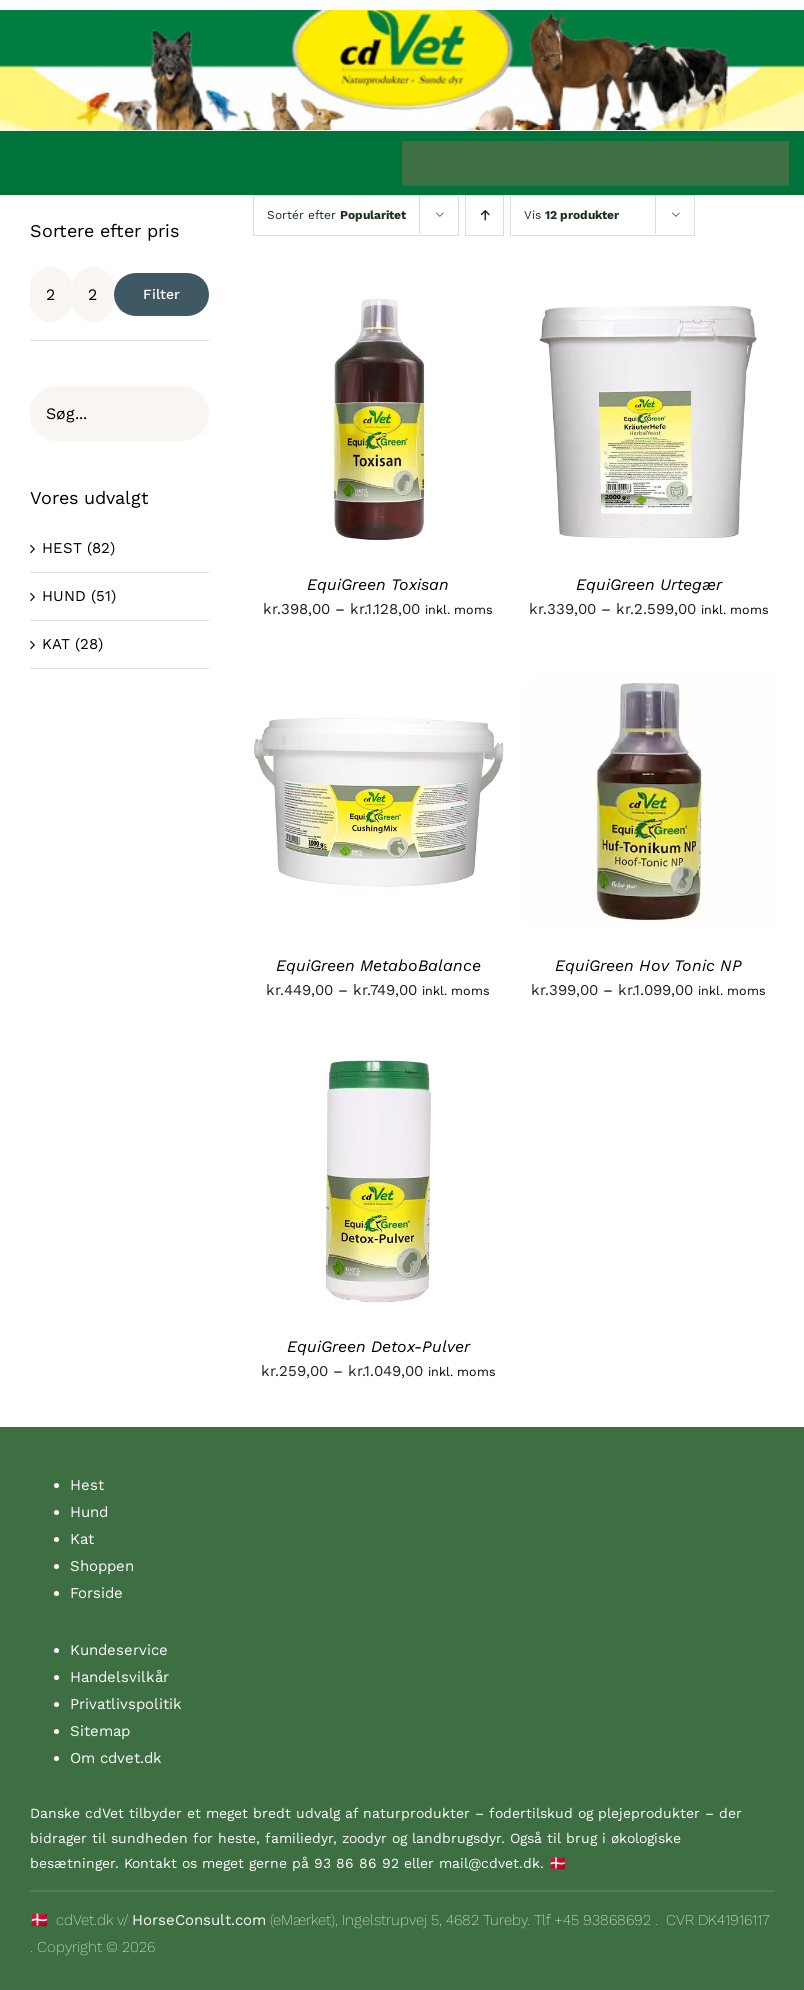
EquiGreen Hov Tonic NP (648, 965)
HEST (62, 548)
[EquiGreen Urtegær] (649, 307)
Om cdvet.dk (116, 1758)
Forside (96, 1593)
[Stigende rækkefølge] (484, 215)
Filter (161, 294)
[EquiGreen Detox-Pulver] (378, 1069)
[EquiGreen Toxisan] (378, 307)
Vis (571, 215)
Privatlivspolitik (126, 1704)
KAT (56, 644)
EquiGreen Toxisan (378, 584)
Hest (87, 1485)
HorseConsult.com (199, 1920)
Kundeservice (119, 1650)
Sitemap (100, 1731)
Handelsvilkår (119, 1677)
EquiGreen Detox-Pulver (378, 1346)
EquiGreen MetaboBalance (378, 965)
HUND (64, 596)
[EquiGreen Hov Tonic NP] (649, 688)
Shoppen (102, 1566)
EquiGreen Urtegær (649, 584)
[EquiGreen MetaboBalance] (378, 688)
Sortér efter (336, 215)
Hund (89, 1512)
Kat (82, 1539)
